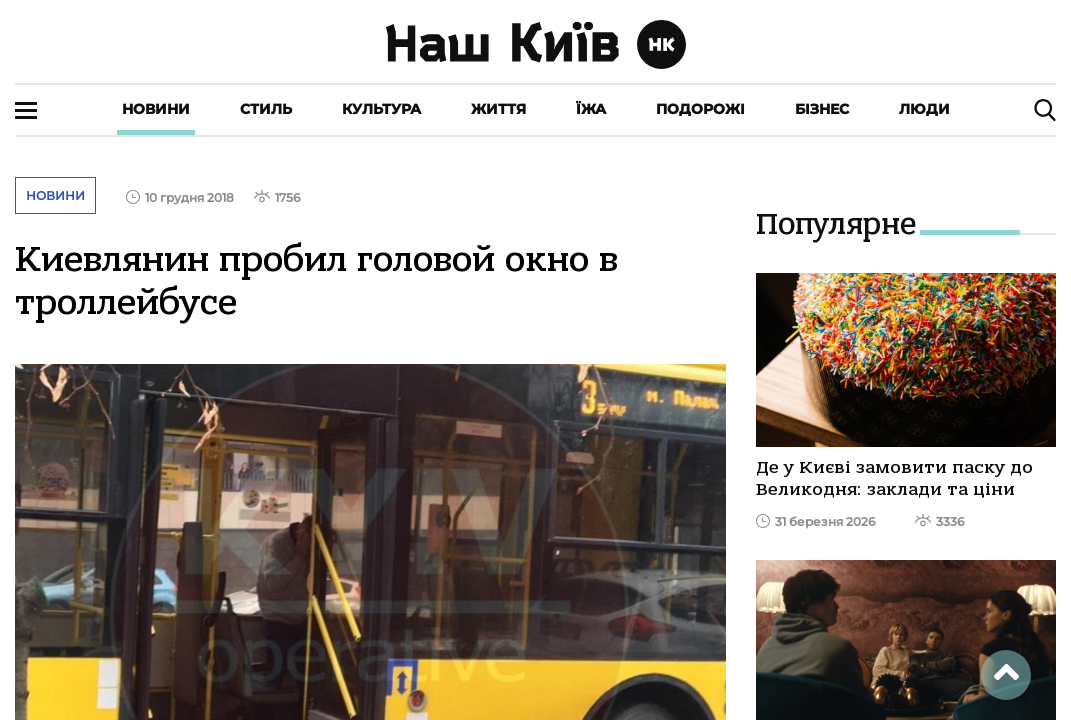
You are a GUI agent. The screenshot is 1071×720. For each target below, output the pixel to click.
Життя (498, 109)
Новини (156, 109)
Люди (924, 109)
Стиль (266, 109)
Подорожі (700, 109)
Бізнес (822, 109)
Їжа (591, 109)
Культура (381, 109)
